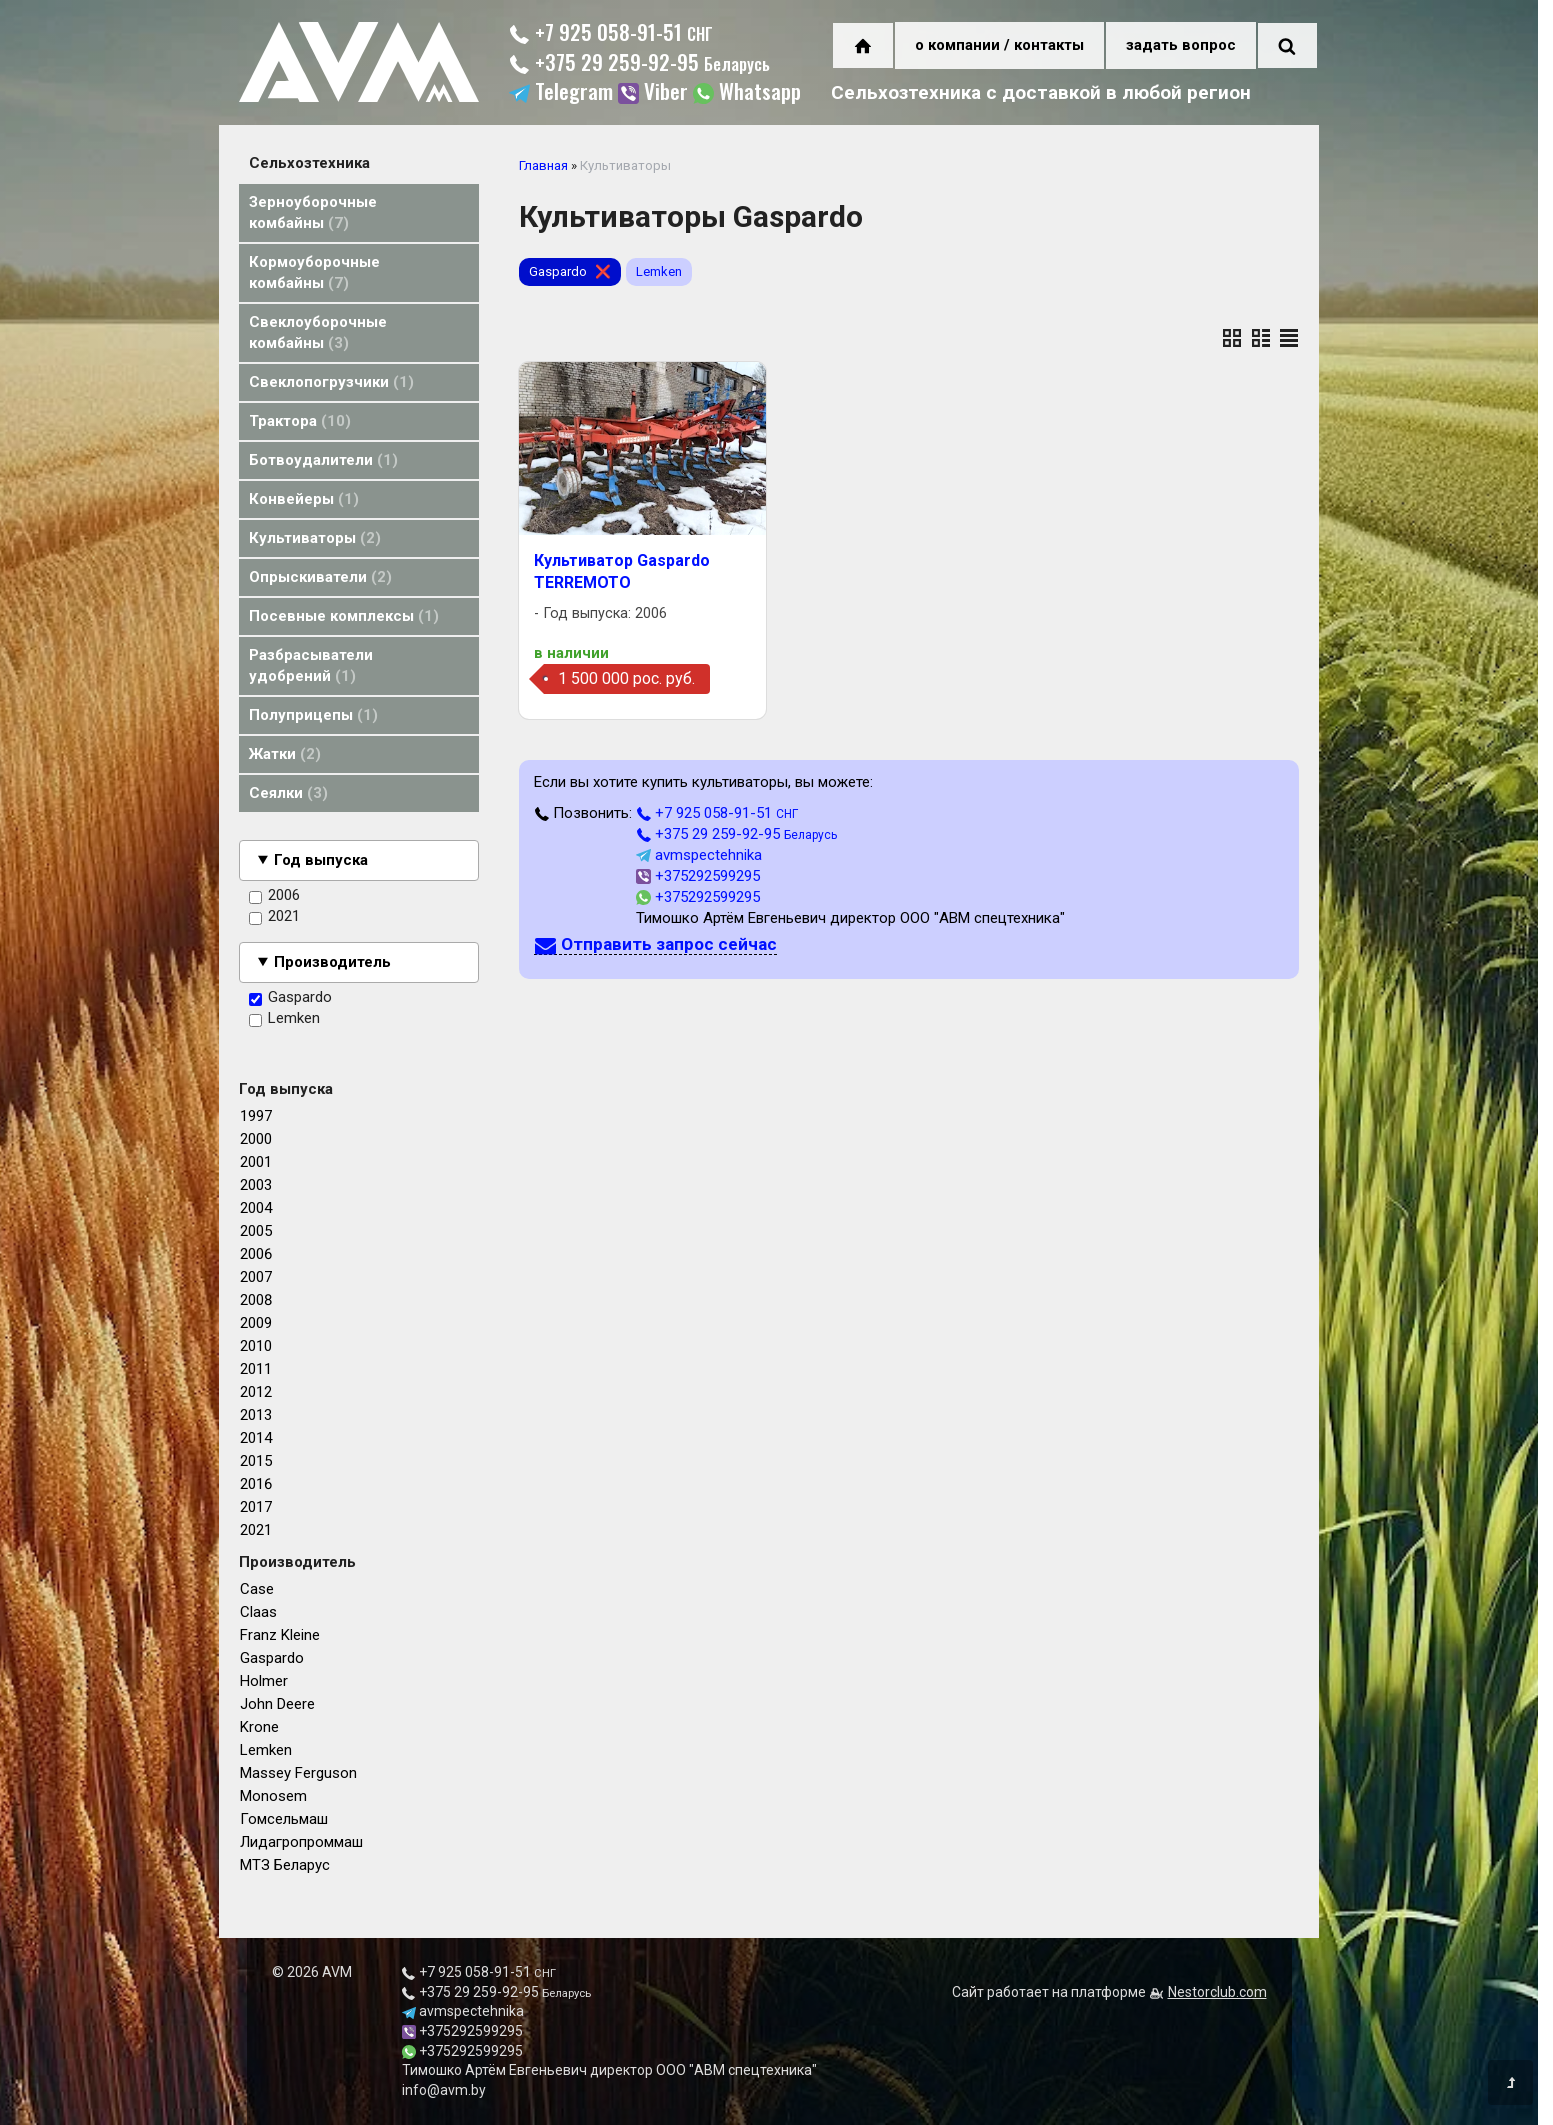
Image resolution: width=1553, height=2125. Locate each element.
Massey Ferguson (298, 1773)
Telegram (561, 93)
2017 (256, 1507)
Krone (259, 1727)
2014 (256, 1438)
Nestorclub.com (1217, 1992)
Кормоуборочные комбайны (314, 272)
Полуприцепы (313, 715)
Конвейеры (304, 499)
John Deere (277, 1704)
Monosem (273, 1796)
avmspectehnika (699, 855)
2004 (256, 1208)
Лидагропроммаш (301, 1842)
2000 (256, 1139)
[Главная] (359, 97)
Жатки (285, 754)
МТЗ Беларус (285, 1865)
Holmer (264, 1681)
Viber (653, 93)
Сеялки (288, 793)
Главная (543, 165)
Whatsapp (747, 93)
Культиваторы (315, 538)
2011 (256, 1369)
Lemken (284, 1019)
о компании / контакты (999, 45)
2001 (256, 1162)
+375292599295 (698, 876)
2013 (256, 1415)
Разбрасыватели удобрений (311, 665)
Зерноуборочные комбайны (313, 212)
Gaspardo (290, 998)
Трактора (300, 421)
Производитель (332, 962)
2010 (256, 1346)
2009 (256, 1323)
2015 (256, 1461)
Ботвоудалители (323, 460)
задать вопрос (1181, 45)
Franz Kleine (280, 1635)
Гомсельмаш (284, 1819)
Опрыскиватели (320, 577)
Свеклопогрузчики (331, 382)
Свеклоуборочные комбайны (318, 332)
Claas (258, 1612)
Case (257, 1589)
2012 (256, 1392)
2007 (256, 1277)
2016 (256, 1484)
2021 (274, 917)
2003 (256, 1185)
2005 (256, 1231)
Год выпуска (321, 860)
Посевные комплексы (344, 616)
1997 (256, 1116)
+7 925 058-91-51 (611, 34)
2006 (274, 896)
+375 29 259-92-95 (639, 64)
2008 (256, 1300)
